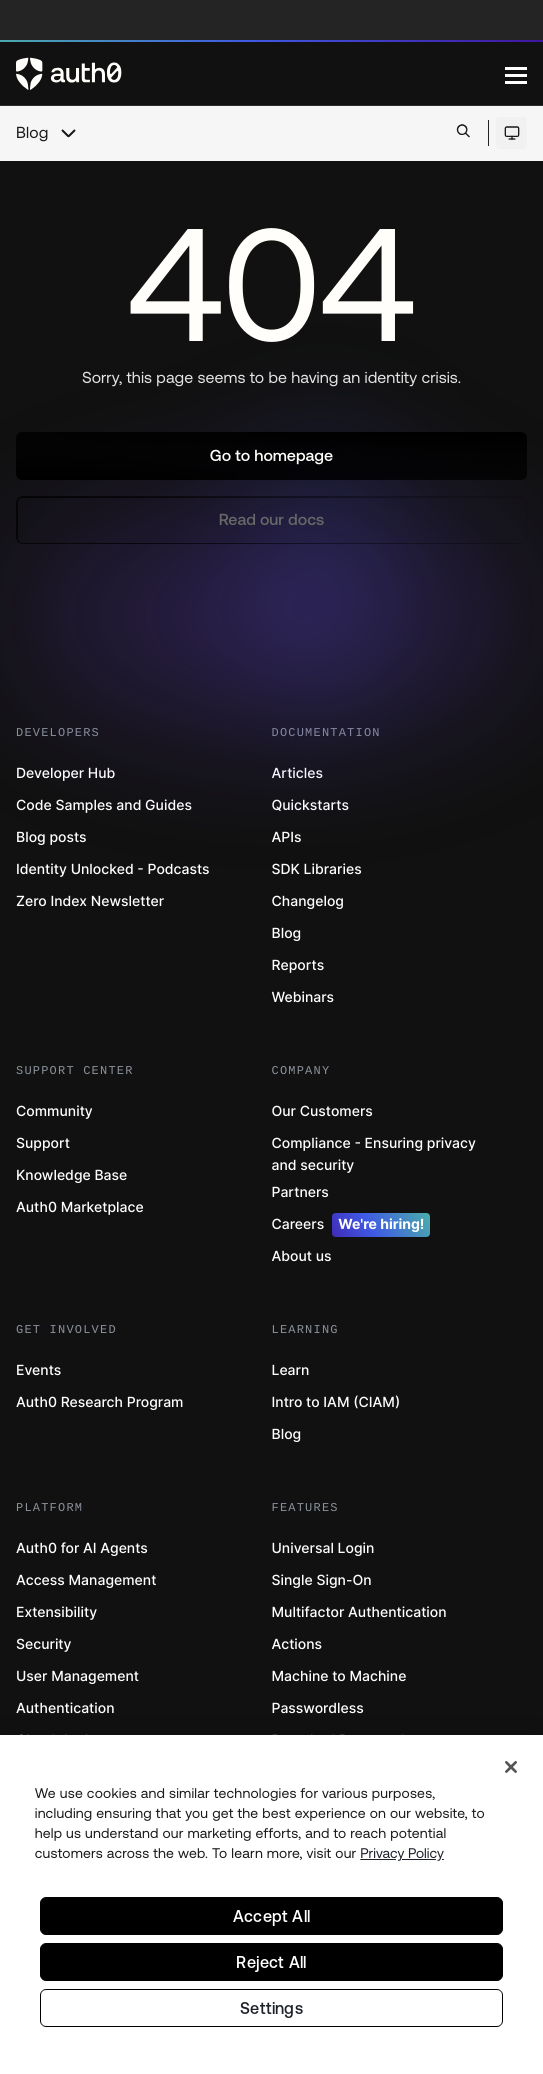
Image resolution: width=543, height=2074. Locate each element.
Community (54, 1111)
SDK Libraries (317, 869)
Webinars (303, 997)
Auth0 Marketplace (80, 1207)
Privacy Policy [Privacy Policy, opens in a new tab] (402, 1860)
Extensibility (56, 1612)
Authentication (65, 1708)
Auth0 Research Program (99, 1402)
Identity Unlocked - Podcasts (113, 869)
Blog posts (51, 837)
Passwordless (318, 1708)
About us (302, 1256)
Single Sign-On (322, 1580)
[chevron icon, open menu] (68, 133)
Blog (32, 133)
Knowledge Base (71, 1175)
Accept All (271, 1923)
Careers (351, 1225)
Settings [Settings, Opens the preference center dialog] (271, 2015)
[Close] (511, 1774)
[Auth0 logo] (260, 74)
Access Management (86, 1580)
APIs (287, 837)
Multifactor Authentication (359, 1612)
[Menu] (516, 74)
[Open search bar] (463, 132)
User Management (77, 1676)
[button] (271, 456)
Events (38, 1370)
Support (43, 1143)
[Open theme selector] (511, 133)
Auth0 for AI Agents (82, 1548)
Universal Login (323, 1548)
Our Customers (322, 1111)
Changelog (308, 901)
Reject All (271, 1969)
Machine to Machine (339, 1676)
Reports (298, 965)
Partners (300, 1192)
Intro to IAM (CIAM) (336, 1402)
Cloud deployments (81, 1740)
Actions (297, 1644)
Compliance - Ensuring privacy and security (374, 1154)
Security (44, 1644)
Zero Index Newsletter (90, 901)
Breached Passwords (342, 1740)
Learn (291, 1370)
